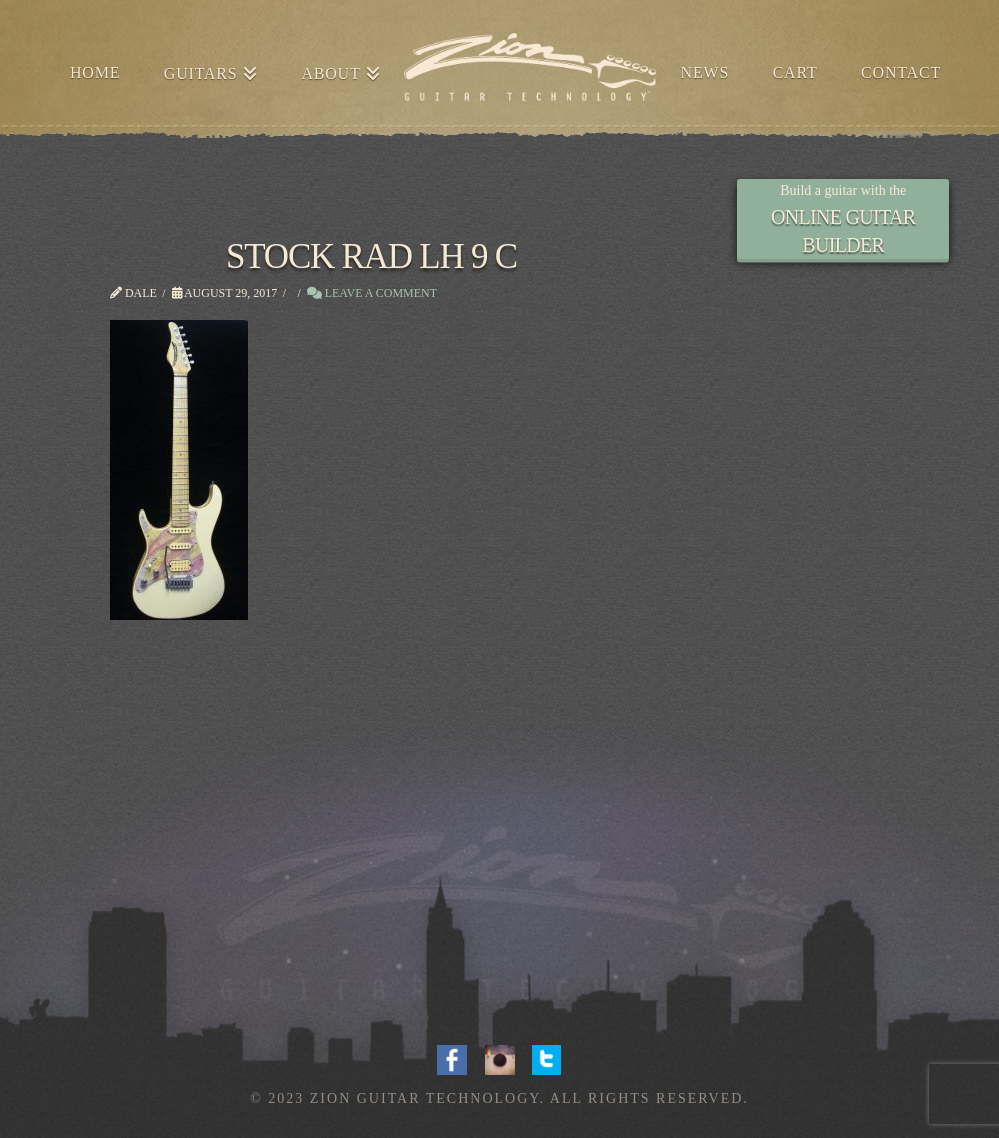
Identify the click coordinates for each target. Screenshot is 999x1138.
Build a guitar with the (843, 190)
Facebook (452, 1058)
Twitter (547, 1058)
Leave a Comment (372, 293)
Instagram (500, 1058)
